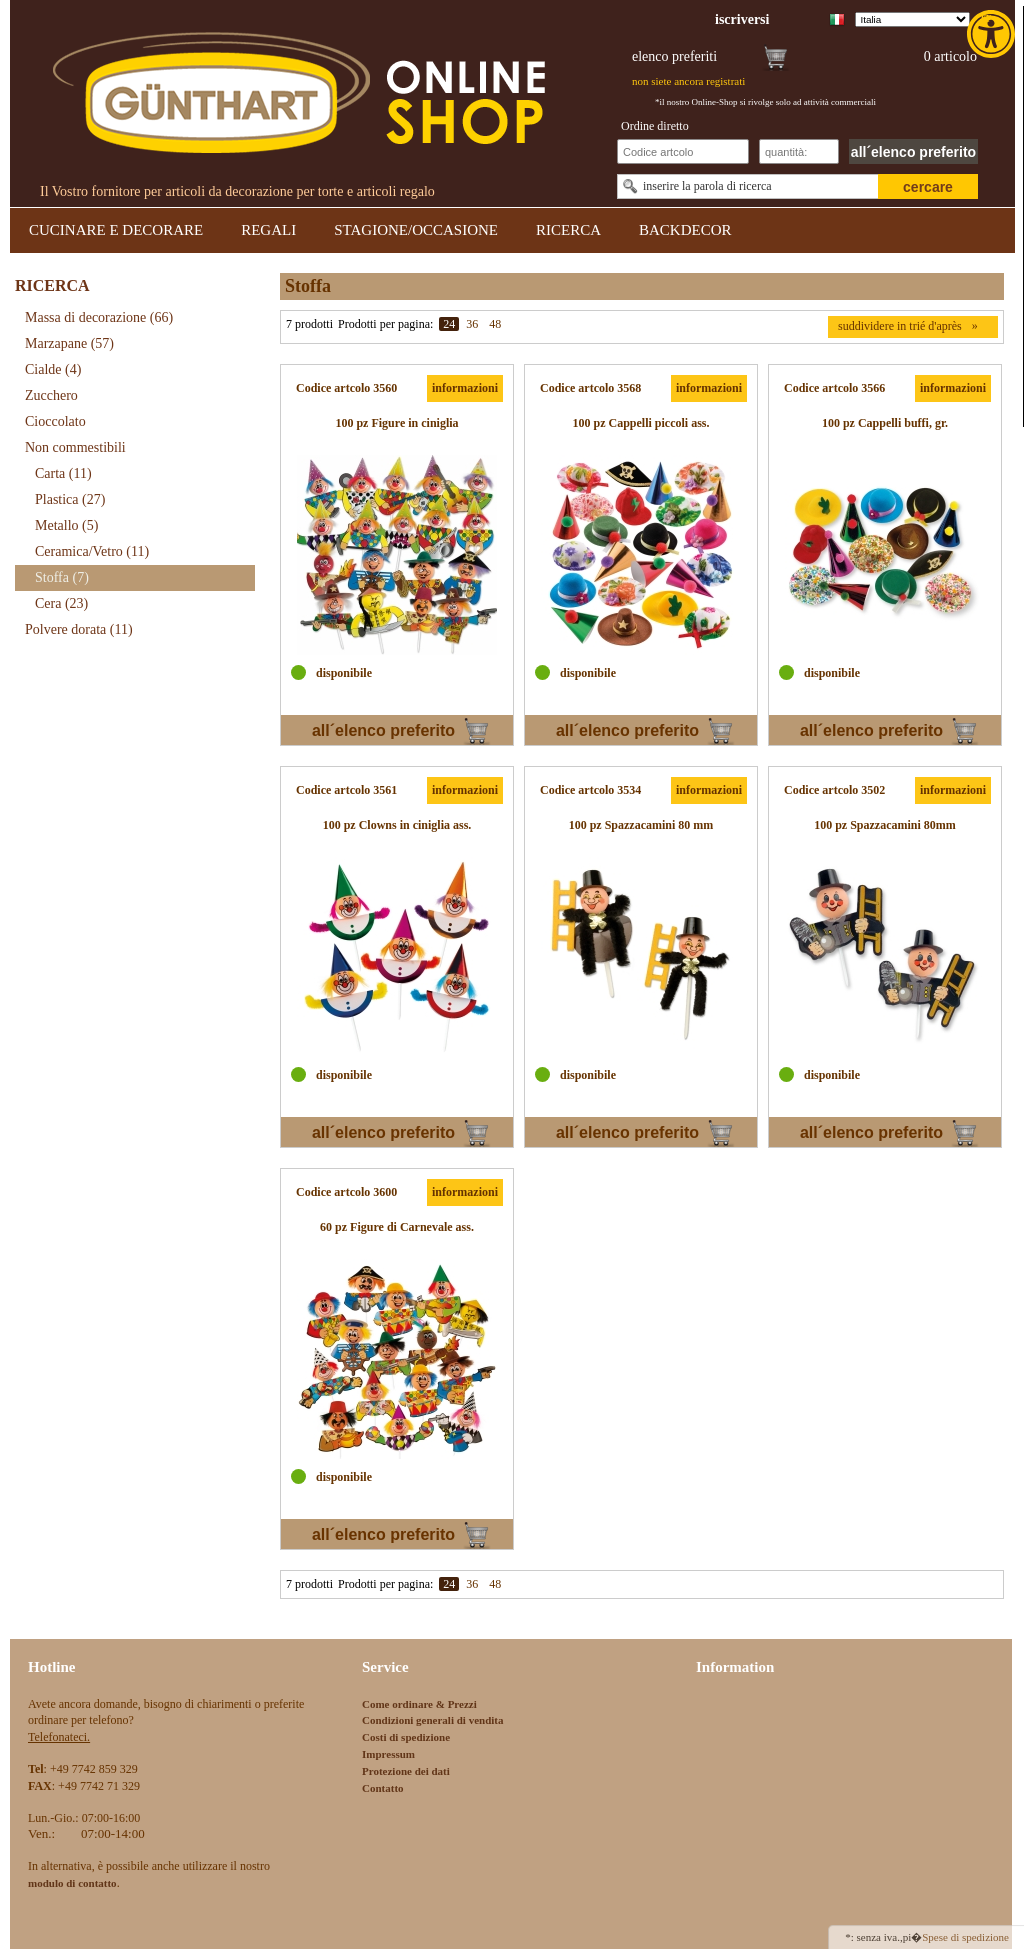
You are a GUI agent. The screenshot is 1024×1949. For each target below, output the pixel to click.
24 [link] (449, 324)
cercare (928, 187)
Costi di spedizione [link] (406, 1737)
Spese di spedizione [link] (965, 1937)
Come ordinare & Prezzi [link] (419, 1704)
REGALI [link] (268, 230)
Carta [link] (63, 473)
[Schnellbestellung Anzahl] (799, 151)
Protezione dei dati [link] (406, 1771)
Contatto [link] (383, 1788)
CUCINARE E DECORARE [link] (116, 230)
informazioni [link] (465, 388)
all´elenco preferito (913, 152)
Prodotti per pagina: (385, 324)
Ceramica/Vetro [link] (92, 551)
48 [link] (495, 324)
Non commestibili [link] (75, 447)
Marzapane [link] (69, 343)
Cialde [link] (53, 369)
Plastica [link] (70, 499)
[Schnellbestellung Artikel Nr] (683, 151)
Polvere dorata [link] (79, 629)
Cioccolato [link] (55, 421)
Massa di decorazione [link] (99, 317)
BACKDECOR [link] (685, 230)
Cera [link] (61, 603)
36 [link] (472, 324)
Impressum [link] (388, 1754)
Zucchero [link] (51, 395)
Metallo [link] (66, 525)
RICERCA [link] (568, 230)
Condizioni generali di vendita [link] (433, 1720)
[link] (993, 34)
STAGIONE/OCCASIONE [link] (416, 230)
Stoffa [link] (62, 577)
